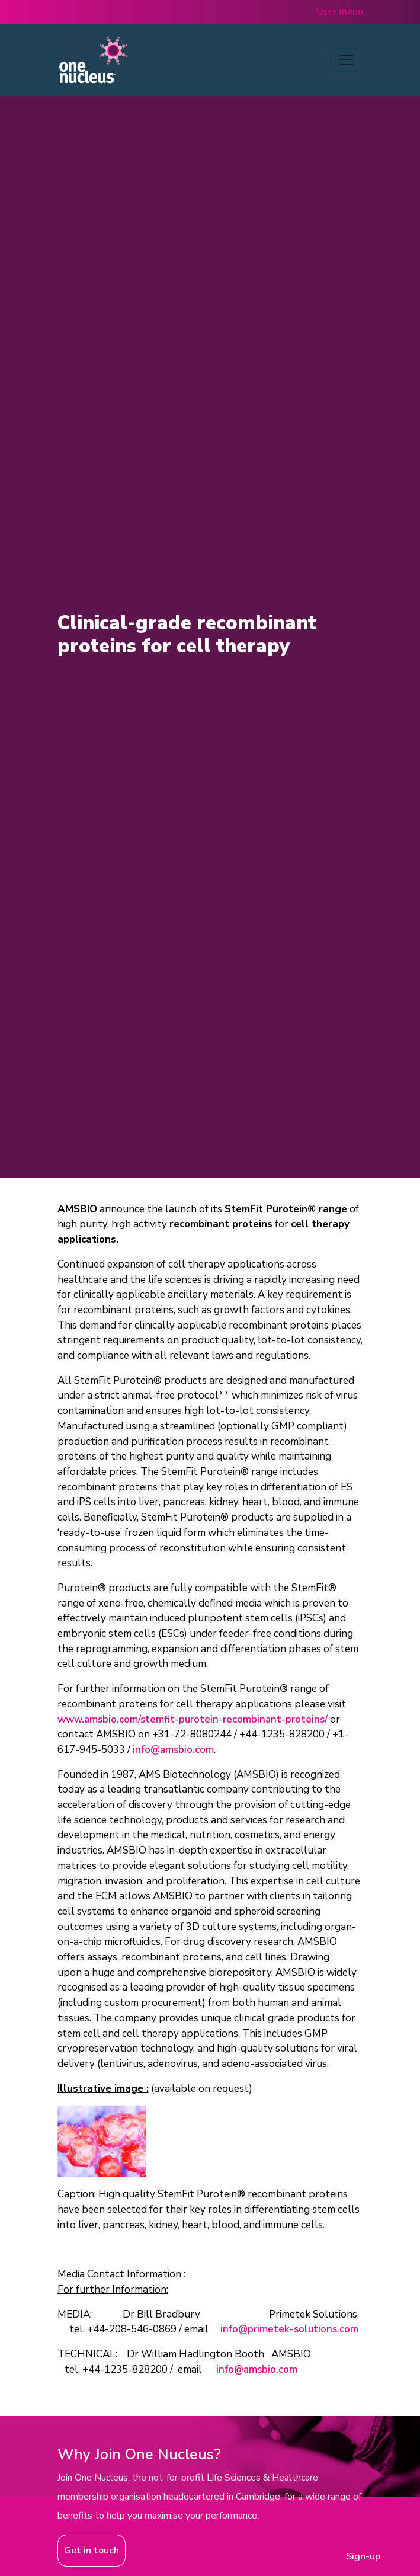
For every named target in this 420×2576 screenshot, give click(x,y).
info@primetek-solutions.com (289, 2329)
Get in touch (91, 2550)
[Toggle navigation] (346, 60)
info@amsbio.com (173, 1749)
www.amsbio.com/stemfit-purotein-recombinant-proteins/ (192, 1719)
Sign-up (363, 2556)
